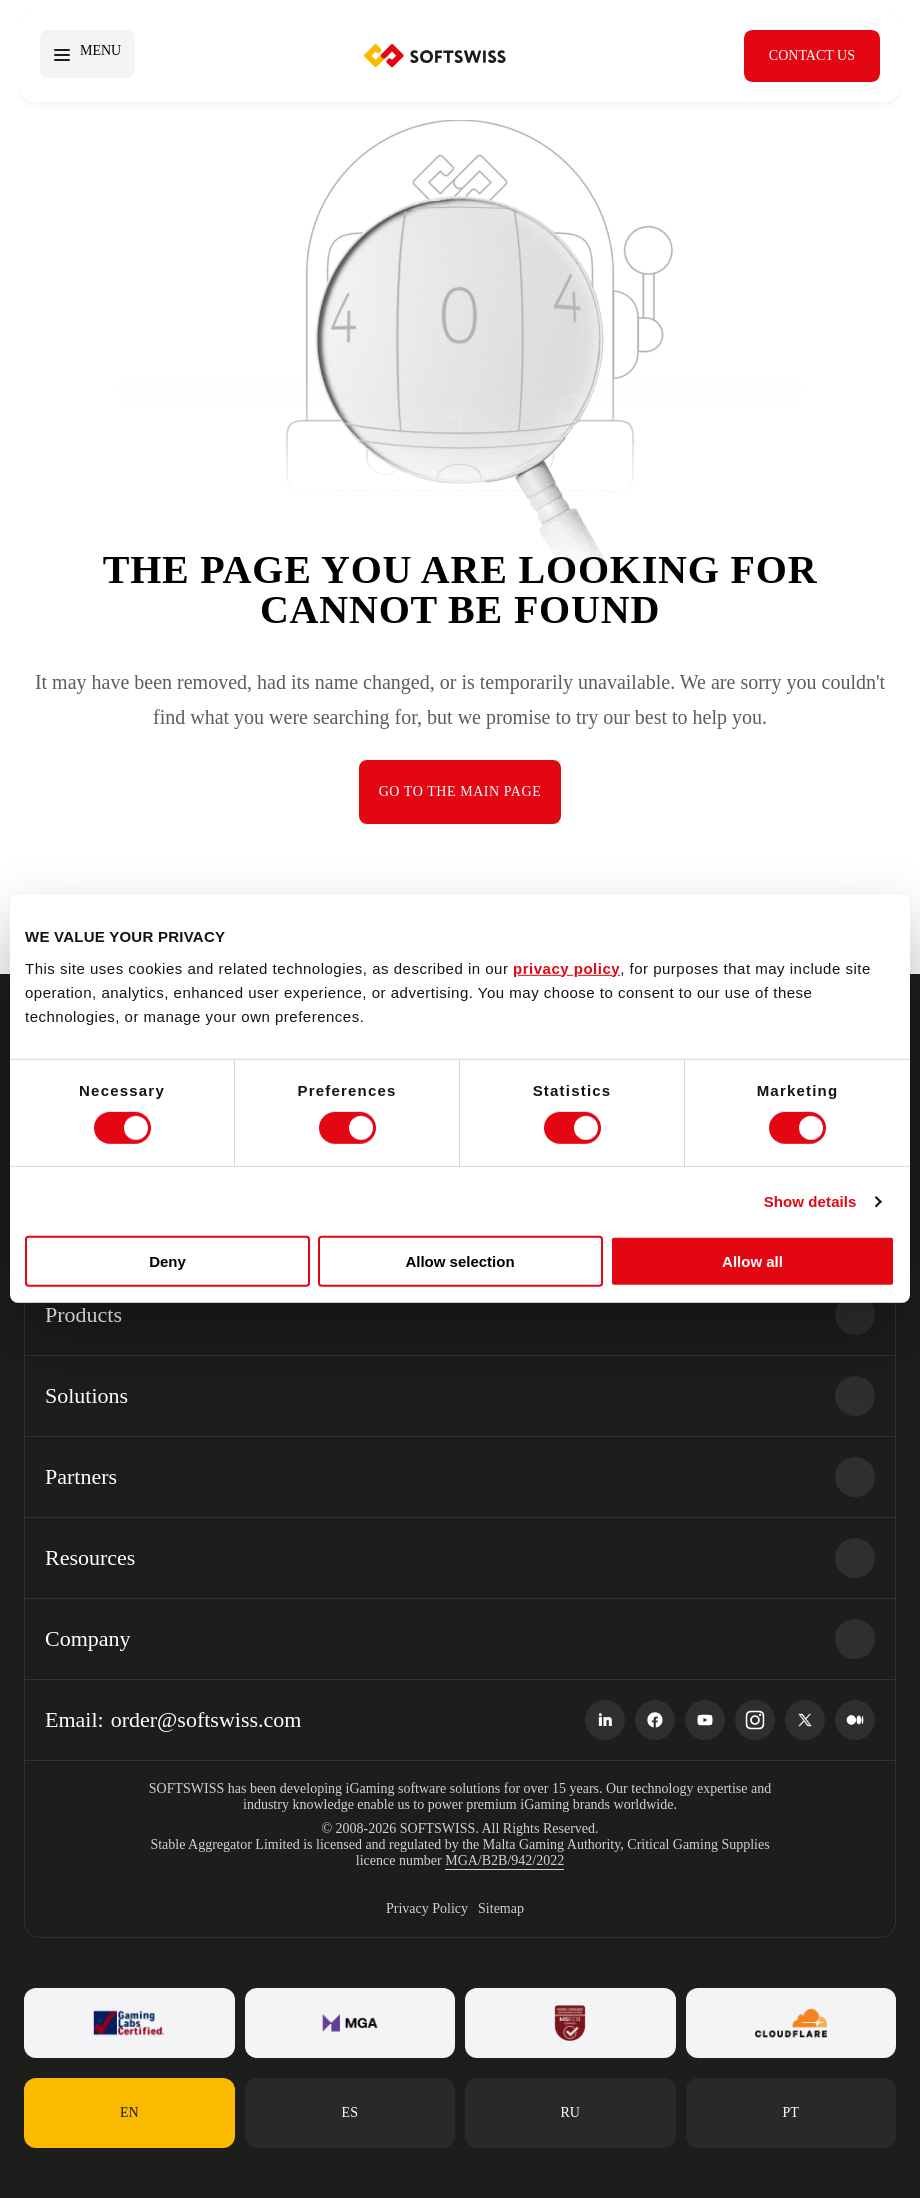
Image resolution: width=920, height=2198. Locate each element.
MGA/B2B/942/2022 (504, 1860)
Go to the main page (460, 791)
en (129, 2112)
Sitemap (501, 1908)
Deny (167, 1261)
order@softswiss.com (206, 1719)
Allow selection (459, 1261)
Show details (810, 1201)
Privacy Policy (427, 1908)
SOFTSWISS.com (435, 56)
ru (570, 2112)
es (350, 2112)
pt (791, 2112)
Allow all (752, 1261)
